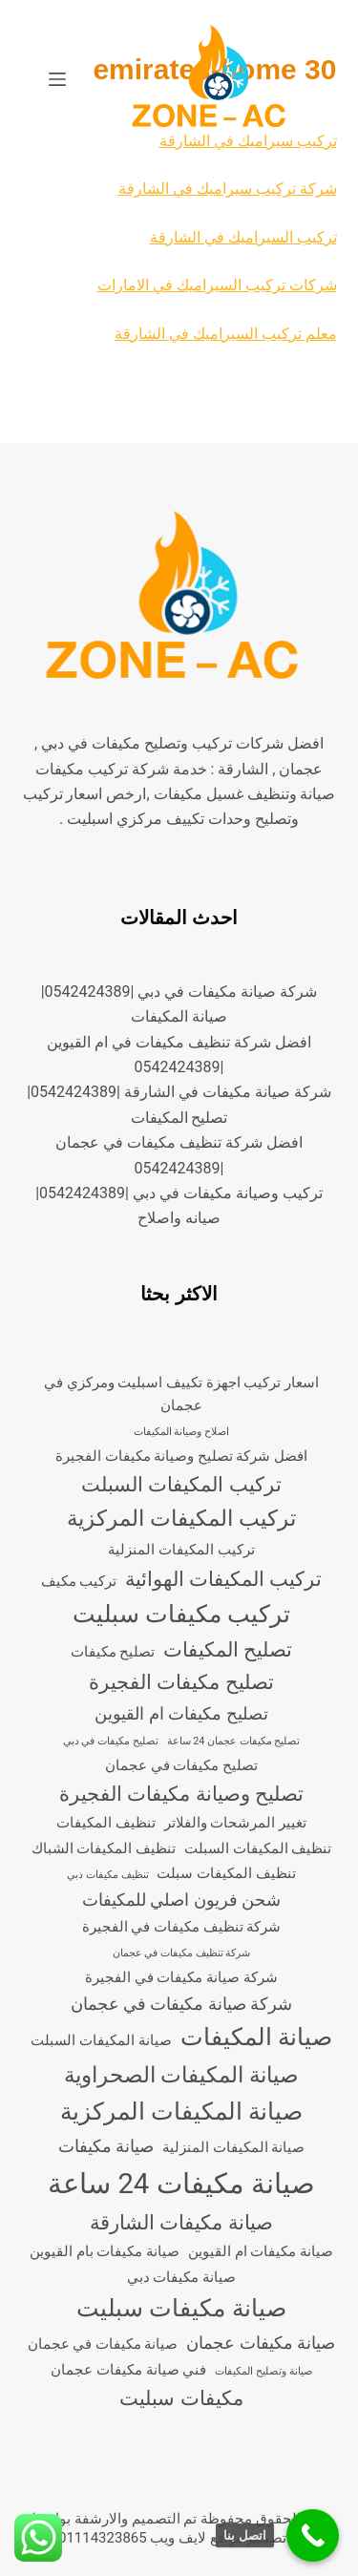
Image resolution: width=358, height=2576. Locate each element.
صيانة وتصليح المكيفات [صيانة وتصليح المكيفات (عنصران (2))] (263, 2371)
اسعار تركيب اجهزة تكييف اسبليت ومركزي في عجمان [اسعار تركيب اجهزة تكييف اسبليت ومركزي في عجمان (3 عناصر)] (181, 1394)
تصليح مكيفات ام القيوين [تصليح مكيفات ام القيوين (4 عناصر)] (181, 1713)
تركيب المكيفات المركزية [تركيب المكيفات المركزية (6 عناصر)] (181, 1518)
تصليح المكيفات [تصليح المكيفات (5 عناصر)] (227, 1649)
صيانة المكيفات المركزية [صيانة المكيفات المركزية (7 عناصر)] (181, 2111)
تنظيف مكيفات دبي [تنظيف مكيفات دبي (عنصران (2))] (107, 1875)
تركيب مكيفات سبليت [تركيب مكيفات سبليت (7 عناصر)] (181, 1614)
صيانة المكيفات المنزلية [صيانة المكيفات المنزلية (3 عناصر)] (233, 2147)
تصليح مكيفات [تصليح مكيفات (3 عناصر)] (113, 1651)
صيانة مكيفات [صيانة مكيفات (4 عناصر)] (106, 2146)
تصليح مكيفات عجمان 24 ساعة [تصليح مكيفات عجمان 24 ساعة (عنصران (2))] (234, 1741)
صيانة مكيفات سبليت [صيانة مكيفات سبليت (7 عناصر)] (180, 2308)
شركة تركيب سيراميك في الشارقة (227, 188)
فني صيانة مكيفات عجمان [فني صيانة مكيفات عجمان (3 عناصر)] (128, 2369)
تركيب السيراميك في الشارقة (243, 237)
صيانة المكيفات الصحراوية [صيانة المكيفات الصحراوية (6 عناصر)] (181, 2075)
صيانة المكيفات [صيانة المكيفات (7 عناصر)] (256, 2037)
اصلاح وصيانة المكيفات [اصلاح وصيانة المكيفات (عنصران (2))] (181, 1431)
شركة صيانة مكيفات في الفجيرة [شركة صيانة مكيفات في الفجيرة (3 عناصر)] (181, 1977)
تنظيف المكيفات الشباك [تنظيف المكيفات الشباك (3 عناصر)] (104, 1848)
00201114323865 (90, 2537)
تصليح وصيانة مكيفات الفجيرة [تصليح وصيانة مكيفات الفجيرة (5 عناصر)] (181, 1794)
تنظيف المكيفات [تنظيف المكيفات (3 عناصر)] (106, 1822)
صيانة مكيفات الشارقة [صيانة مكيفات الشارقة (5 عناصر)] (181, 2222)
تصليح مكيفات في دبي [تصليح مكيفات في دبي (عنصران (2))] (110, 1741)
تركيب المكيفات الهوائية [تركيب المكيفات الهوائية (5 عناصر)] (223, 1579)
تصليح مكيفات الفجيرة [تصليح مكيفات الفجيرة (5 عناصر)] (181, 1682)
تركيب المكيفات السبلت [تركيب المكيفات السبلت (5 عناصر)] (181, 1484)
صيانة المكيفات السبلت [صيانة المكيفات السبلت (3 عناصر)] (101, 2040)
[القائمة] (57, 79)
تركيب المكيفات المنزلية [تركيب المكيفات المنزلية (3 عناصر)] (181, 1549)
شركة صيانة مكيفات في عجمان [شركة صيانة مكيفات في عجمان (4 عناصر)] (182, 2004)
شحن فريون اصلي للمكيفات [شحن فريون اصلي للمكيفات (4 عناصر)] (181, 1900)
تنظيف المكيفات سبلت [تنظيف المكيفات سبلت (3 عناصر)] (226, 1873)
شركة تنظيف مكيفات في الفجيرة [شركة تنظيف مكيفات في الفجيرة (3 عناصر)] (182, 1926)
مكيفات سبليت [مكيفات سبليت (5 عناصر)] (180, 2398)
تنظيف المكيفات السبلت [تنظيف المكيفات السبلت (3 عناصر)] (257, 1848)
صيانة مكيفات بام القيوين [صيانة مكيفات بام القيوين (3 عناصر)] (104, 2251)
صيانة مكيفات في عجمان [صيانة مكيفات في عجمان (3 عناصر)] (103, 2344)
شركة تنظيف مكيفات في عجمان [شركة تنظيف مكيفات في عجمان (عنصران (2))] (182, 1953)
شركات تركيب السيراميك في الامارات (217, 285)
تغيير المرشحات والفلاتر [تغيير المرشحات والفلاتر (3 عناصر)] (235, 1822)
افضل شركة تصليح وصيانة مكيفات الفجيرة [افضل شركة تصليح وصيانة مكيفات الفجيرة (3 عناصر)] (181, 1456)
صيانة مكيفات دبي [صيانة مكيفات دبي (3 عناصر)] (181, 2277)
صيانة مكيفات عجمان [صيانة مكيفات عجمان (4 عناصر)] (260, 2343)
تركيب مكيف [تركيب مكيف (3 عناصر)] (79, 1581)
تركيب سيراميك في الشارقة (248, 141)
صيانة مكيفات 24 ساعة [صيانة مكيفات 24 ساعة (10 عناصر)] (181, 2183)
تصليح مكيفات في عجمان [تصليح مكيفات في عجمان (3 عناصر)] (181, 1765)
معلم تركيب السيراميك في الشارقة (226, 334)
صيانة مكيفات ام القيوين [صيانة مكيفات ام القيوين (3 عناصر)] (260, 2251)
